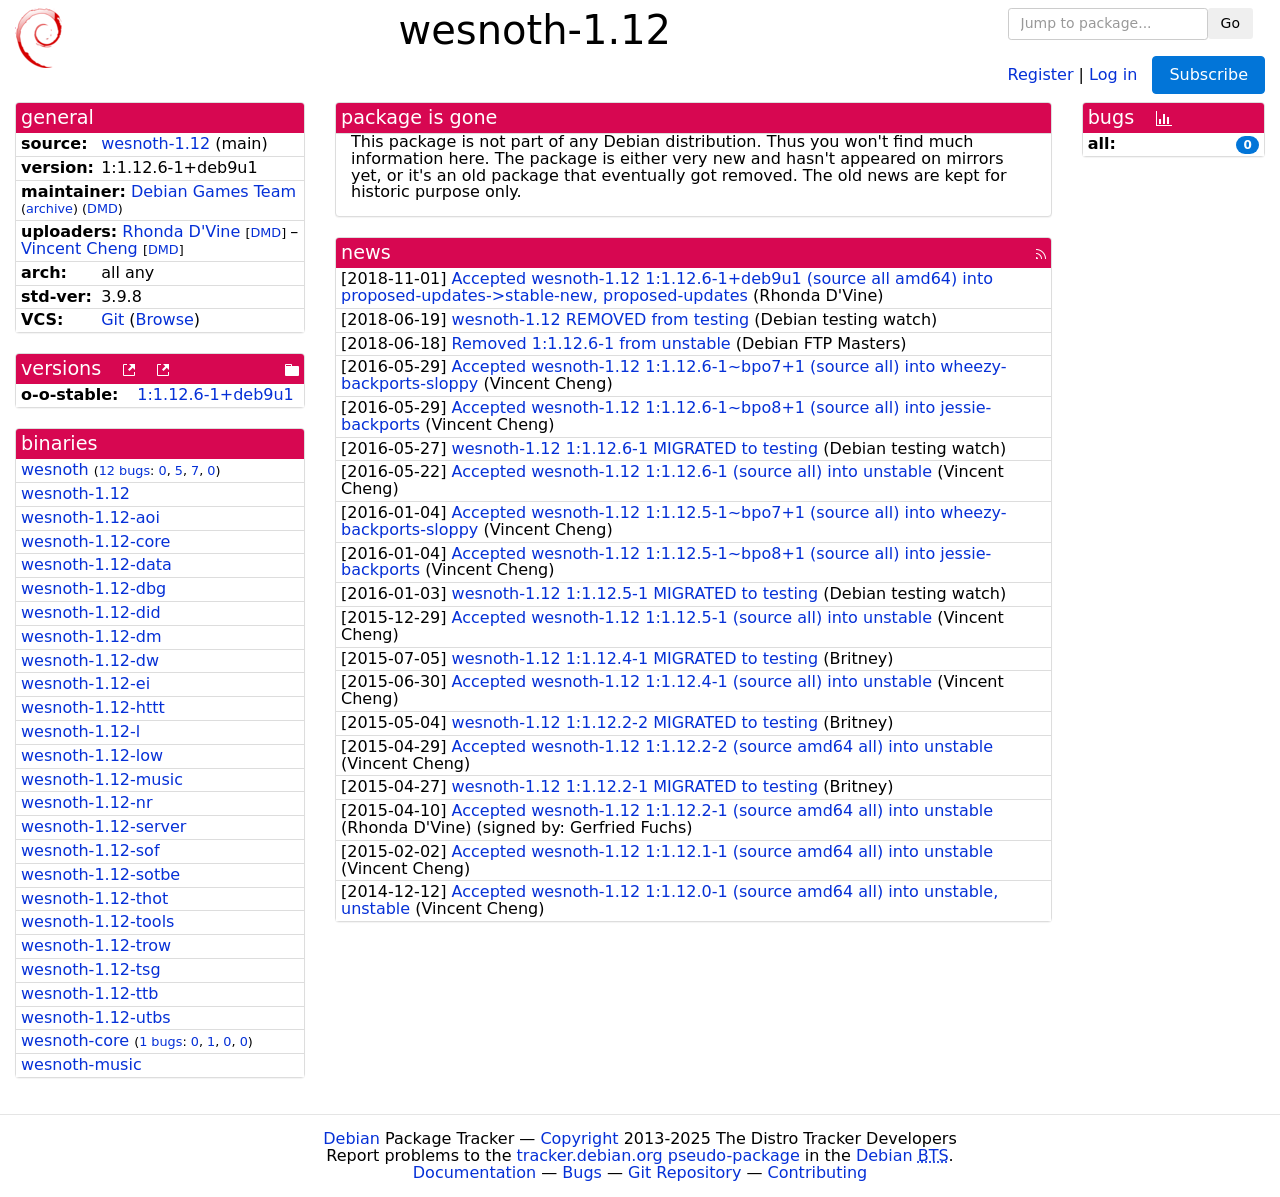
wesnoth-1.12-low (92, 755)
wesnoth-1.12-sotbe (100, 874)
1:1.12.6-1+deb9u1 (215, 394)
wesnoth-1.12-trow (96, 945)
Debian (351, 1138)
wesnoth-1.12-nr (87, 802)
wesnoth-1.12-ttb (89, 993)
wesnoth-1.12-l (80, 731)
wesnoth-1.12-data (96, 564)
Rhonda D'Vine (181, 231)
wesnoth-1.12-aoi (90, 517)
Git (112, 319)
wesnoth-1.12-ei (85, 683)
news (366, 252)
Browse (165, 319)
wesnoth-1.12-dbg (93, 588)
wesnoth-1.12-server (103, 826)
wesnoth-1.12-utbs (96, 1017)
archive (49, 208)
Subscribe (1208, 74)
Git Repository (684, 1172)
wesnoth (55, 469)
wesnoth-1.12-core (95, 541)
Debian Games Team (213, 191)
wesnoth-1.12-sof (90, 850)
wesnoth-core (75, 1040)
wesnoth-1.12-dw (90, 660)
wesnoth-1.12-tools (97, 921)
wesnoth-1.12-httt (93, 707)
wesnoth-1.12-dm (91, 636)
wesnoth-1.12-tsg (91, 969)
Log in (1113, 73)
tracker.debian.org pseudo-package (658, 1155)
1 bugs (160, 1041)
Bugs (582, 1172)
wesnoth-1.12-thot (94, 898)
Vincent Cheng (79, 248)
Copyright (579, 1138)
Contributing (818, 1172)
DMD (102, 208)
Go (1230, 23)
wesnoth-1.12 (155, 143)
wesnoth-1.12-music (102, 779)
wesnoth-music (81, 1064)
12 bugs (124, 470)
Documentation (474, 1172)
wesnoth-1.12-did (91, 612)
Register (1041, 73)
